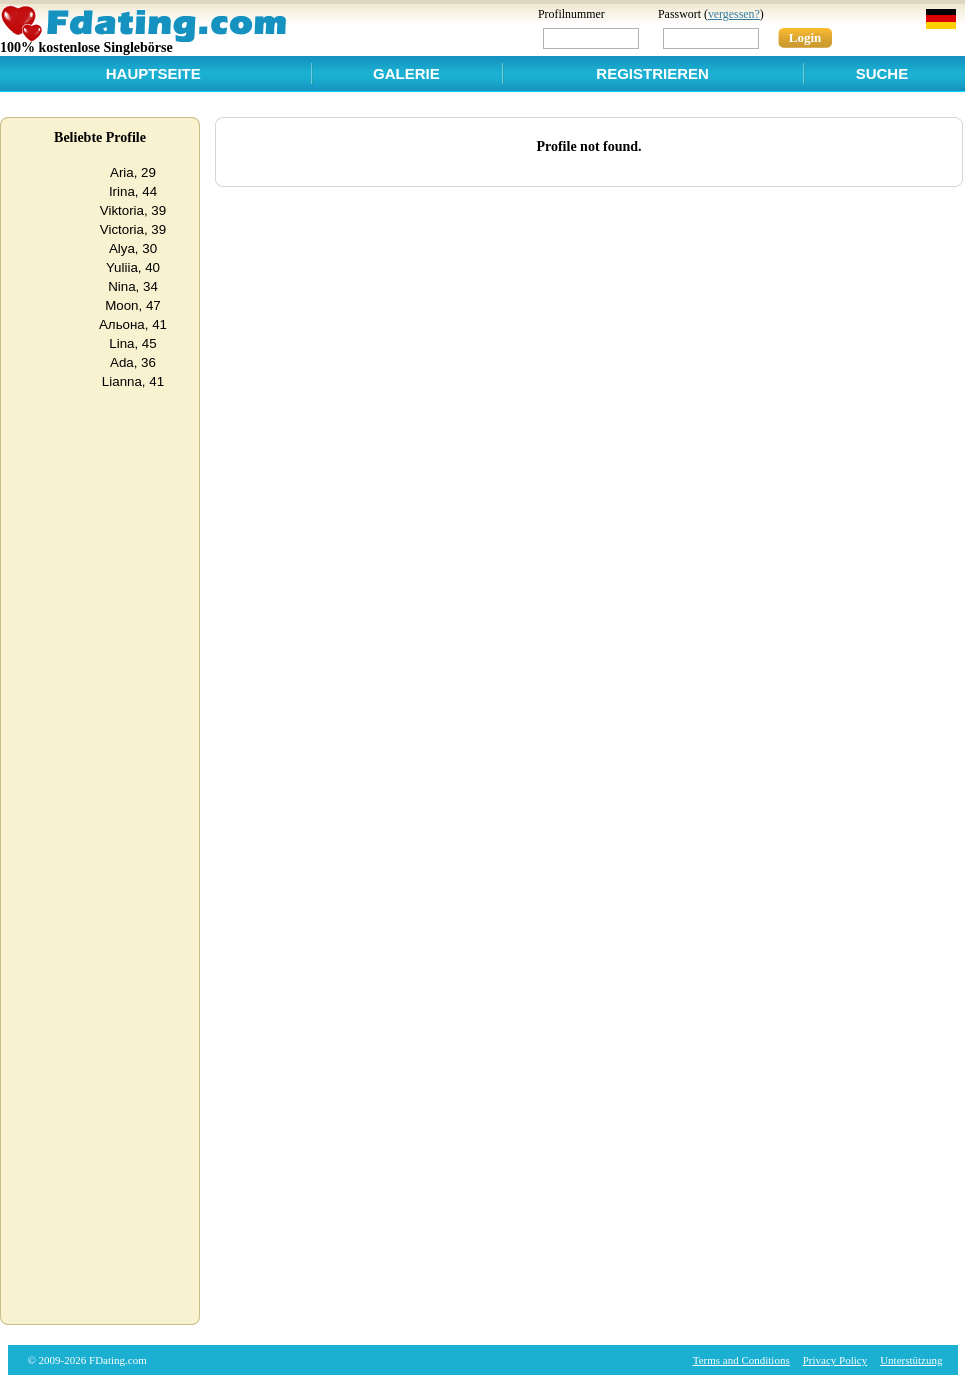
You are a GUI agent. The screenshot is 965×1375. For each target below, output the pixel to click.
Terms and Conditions (741, 1360)
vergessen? (734, 14)
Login (805, 37)
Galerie (406, 73)
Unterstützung (911, 1360)
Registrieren (652, 73)
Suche (882, 73)
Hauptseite (153, 73)
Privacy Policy (835, 1360)
